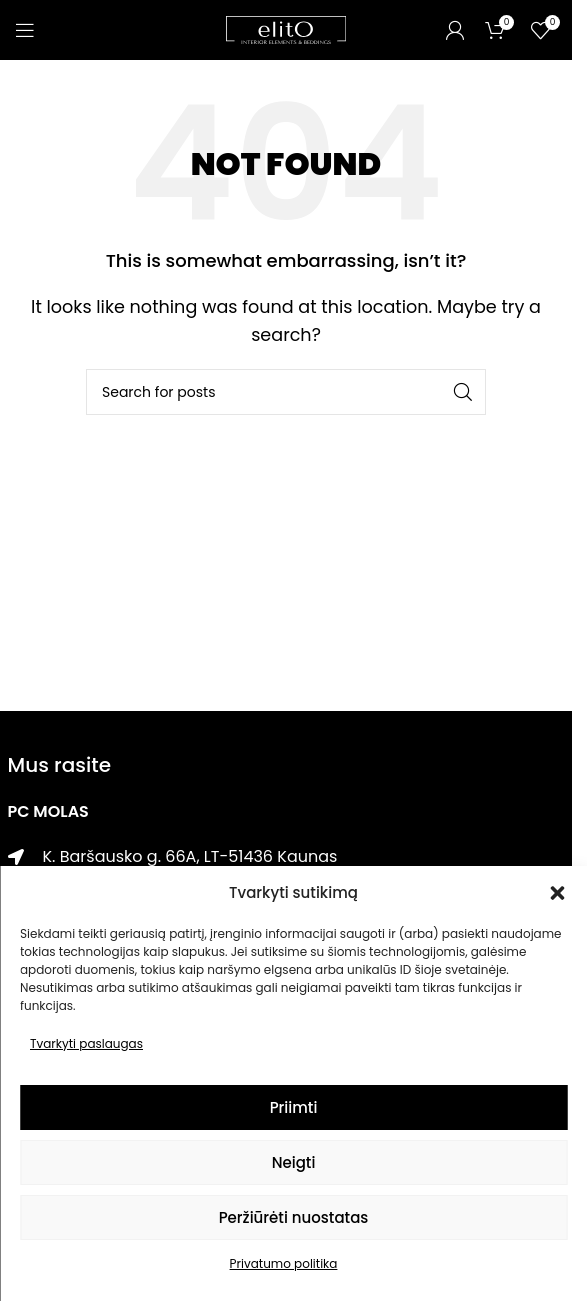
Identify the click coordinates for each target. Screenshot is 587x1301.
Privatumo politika (284, 1263)
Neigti (294, 1162)
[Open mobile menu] (25, 30)
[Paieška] (286, 392)
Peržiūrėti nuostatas (294, 1217)
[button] (557, 893)
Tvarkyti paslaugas (86, 1043)
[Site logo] (286, 28)
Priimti (294, 1107)
